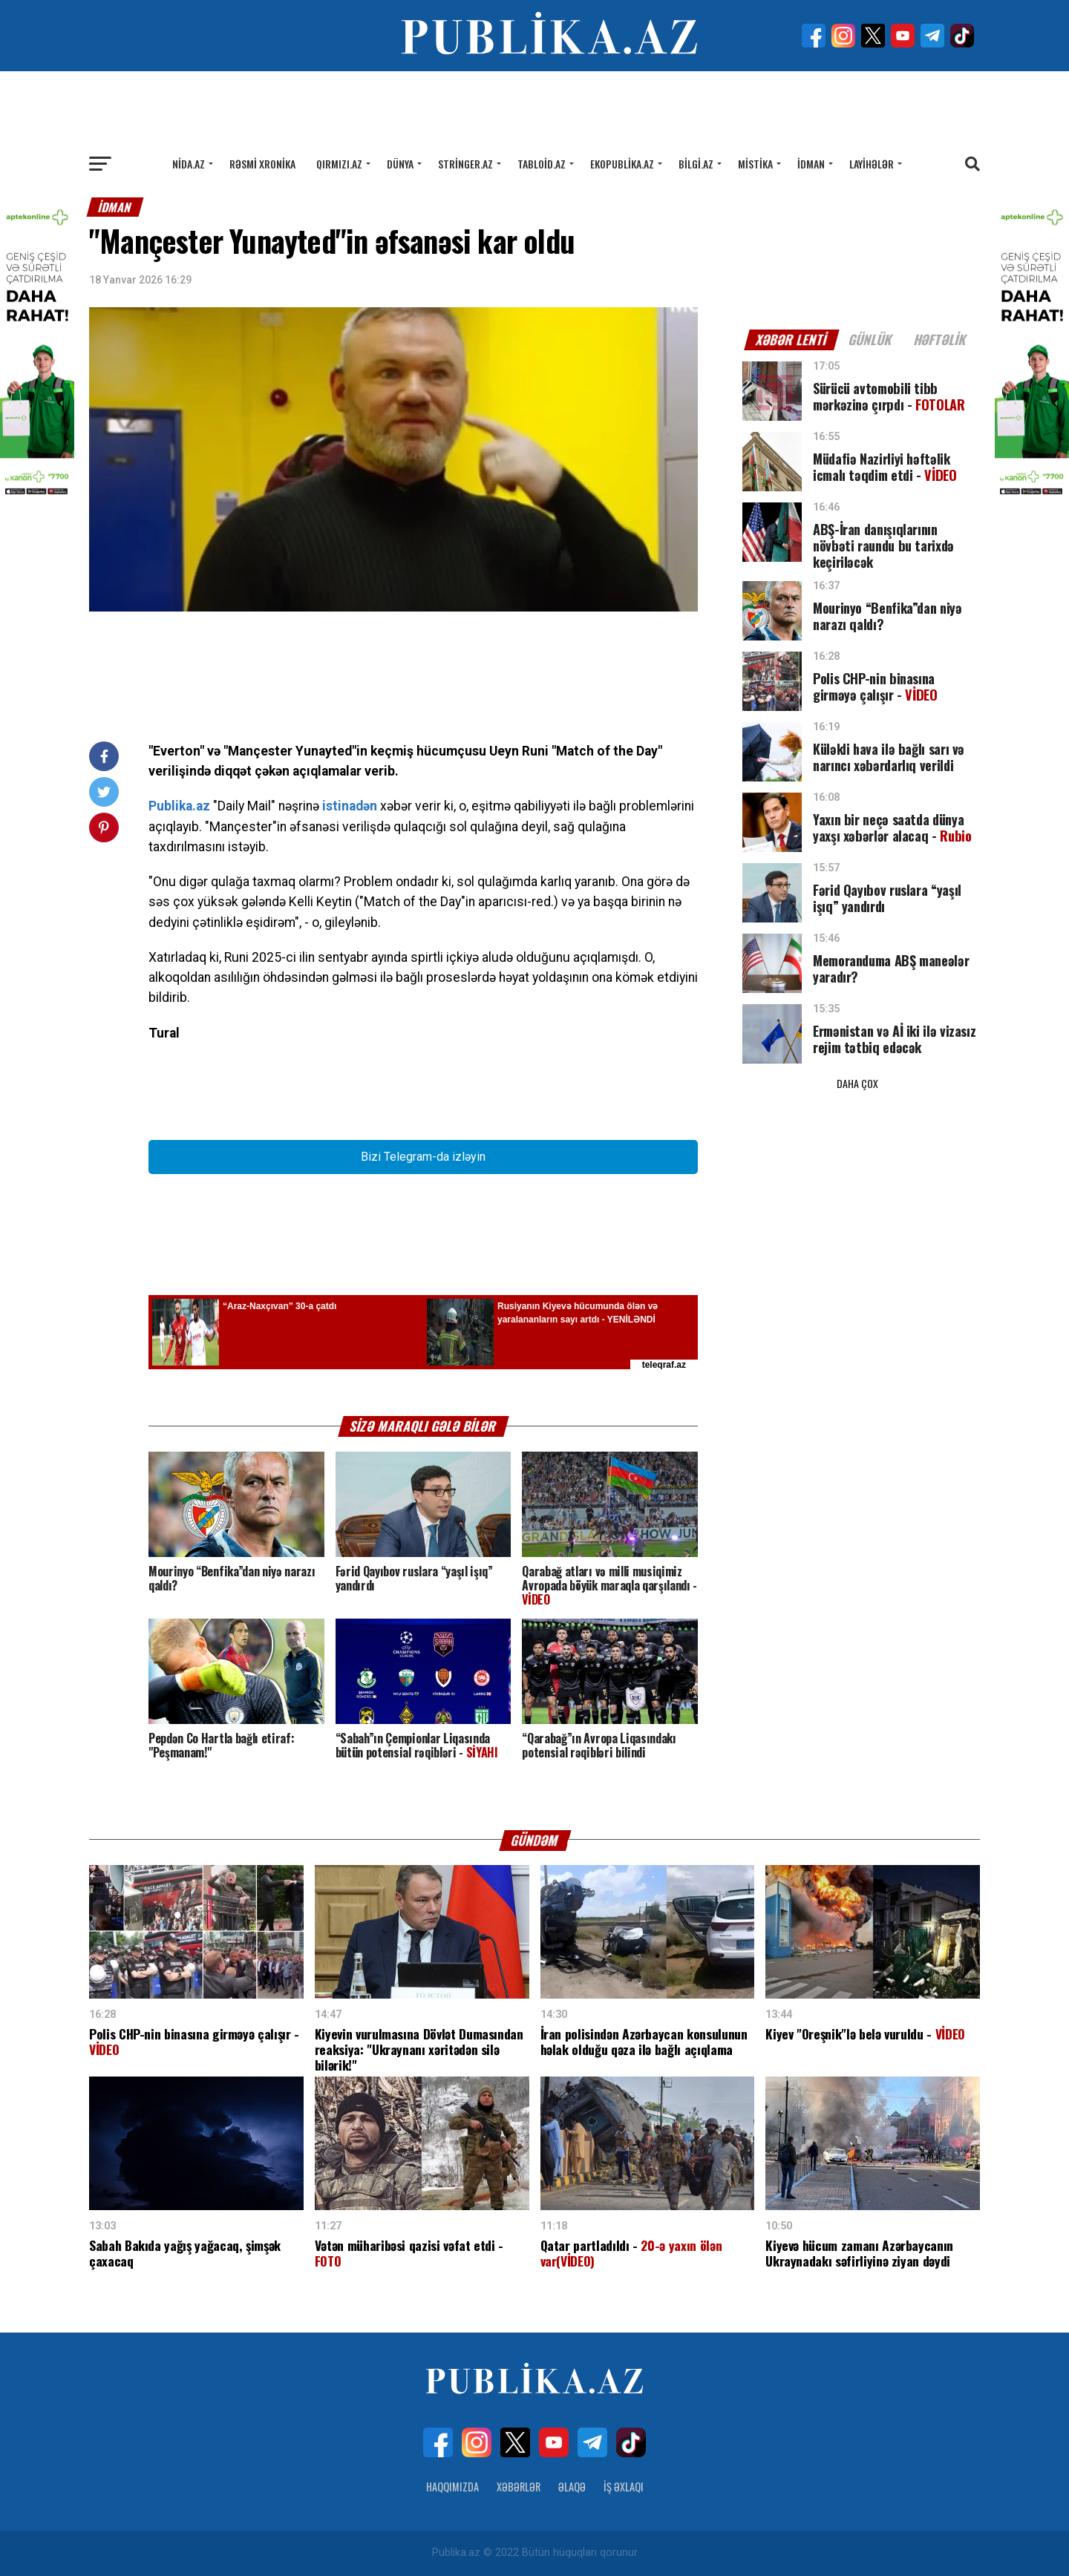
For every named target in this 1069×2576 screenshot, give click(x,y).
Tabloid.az (541, 163)
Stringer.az (465, 163)
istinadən (349, 806)
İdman (811, 163)
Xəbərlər (518, 2486)
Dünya (400, 163)
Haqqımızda (452, 2486)
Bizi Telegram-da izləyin (423, 1157)
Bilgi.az (696, 163)
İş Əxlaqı (624, 2486)
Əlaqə (572, 2486)
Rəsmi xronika (262, 163)
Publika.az (179, 806)
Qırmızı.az (339, 163)
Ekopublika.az (622, 163)
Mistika (755, 163)
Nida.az (188, 163)
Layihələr (871, 163)
